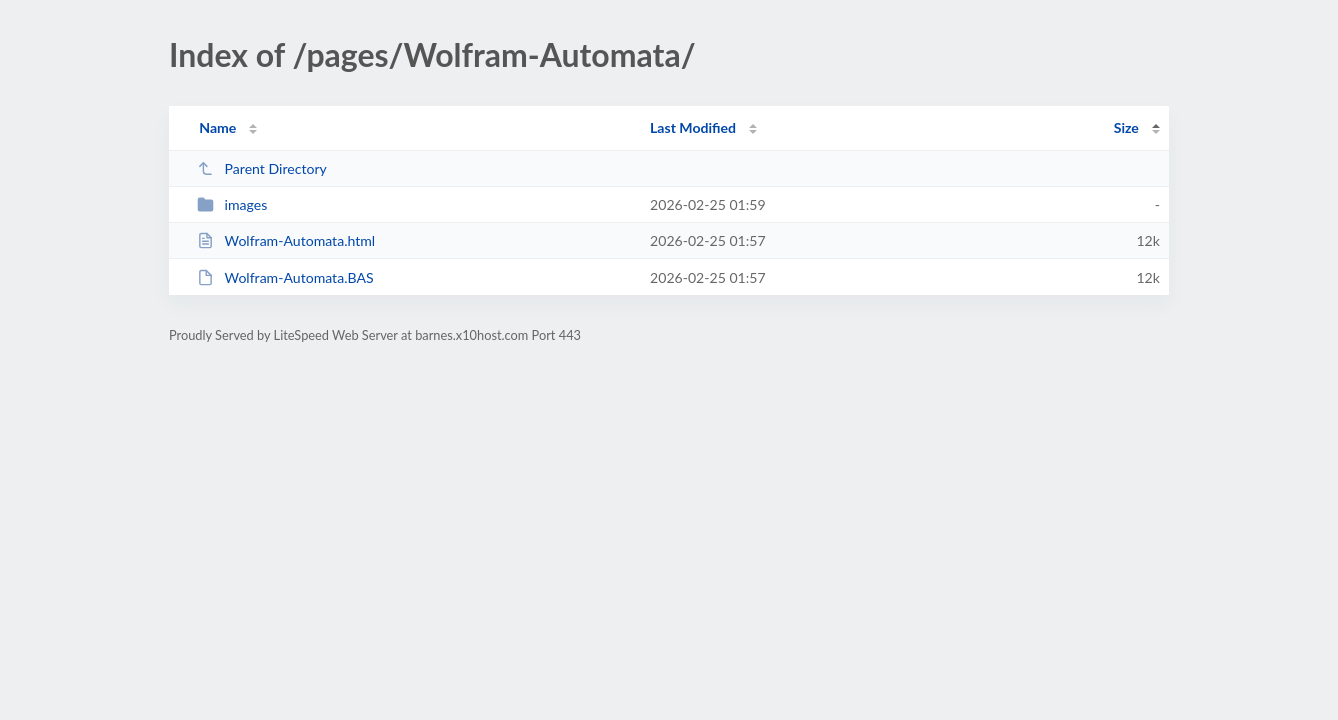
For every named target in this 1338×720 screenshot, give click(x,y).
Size (1126, 127)
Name (217, 127)
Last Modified (693, 127)
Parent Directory (262, 168)
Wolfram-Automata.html (286, 240)
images (232, 204)
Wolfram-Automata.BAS (285, 277)
